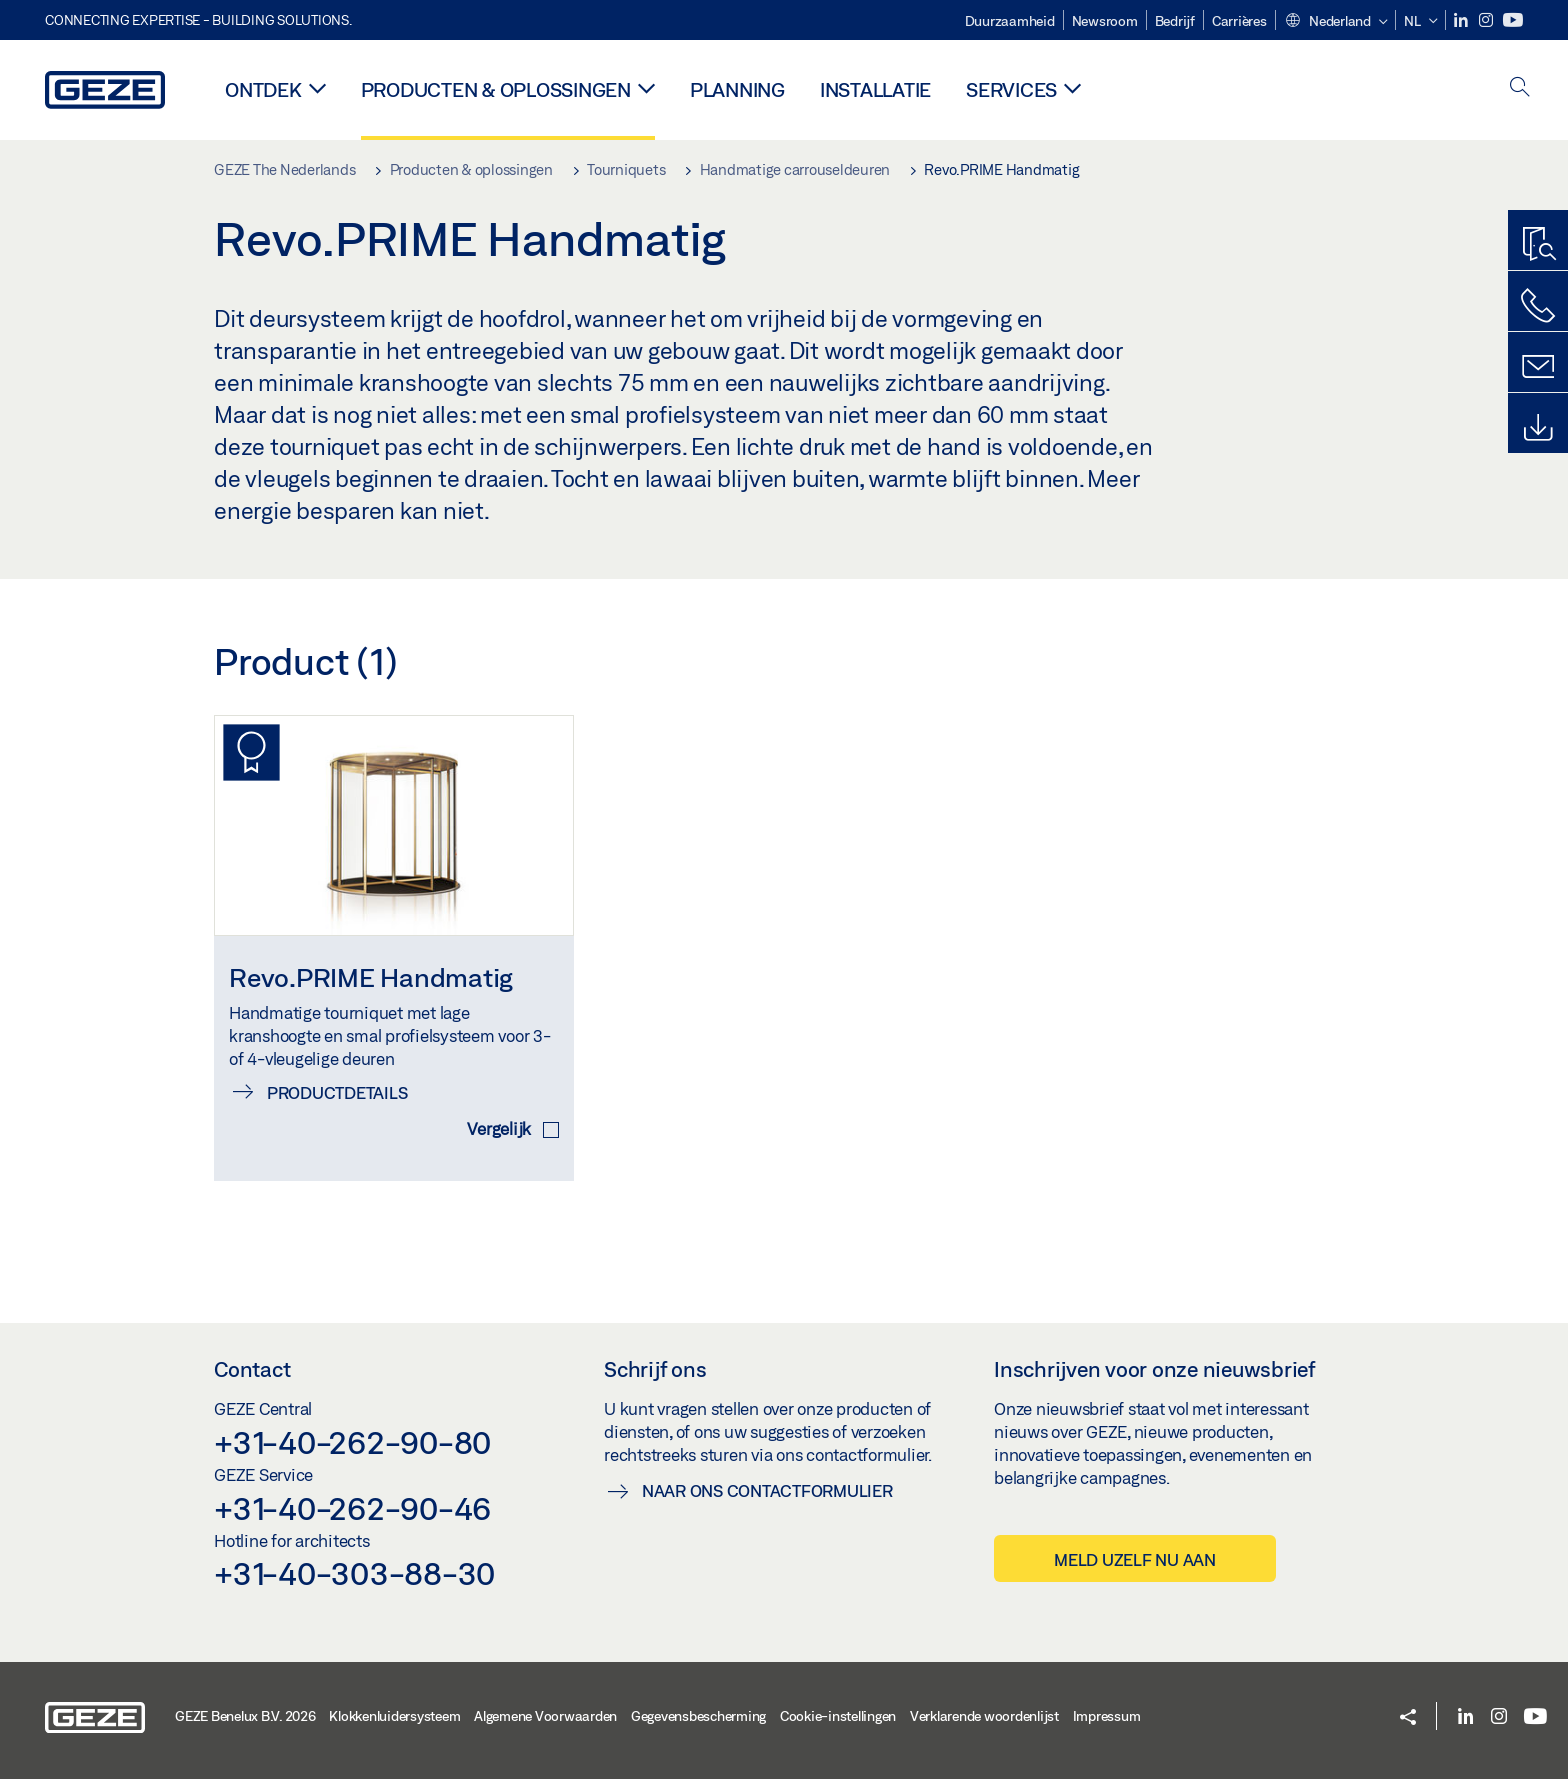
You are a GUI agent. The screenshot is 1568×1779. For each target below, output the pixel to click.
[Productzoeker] (1538, 245)
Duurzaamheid (1010, 21)
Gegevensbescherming (698, 1716)
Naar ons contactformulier (767, 1490)
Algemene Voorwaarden (545, 1716)
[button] (1336, 22)
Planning (737, 89)
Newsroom (1105, 21)
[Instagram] (1487, 20)
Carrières (1239, 21)
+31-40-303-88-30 (354, 1573)
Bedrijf (1175, 21)
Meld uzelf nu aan (1135, 1559)
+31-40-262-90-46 (352, 1508)
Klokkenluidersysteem (394, 1716)
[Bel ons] (1538, 306)
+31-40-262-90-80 (352, 1442)
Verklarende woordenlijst (984, 1716)
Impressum (1107, 1716)
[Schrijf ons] (1538, 367)
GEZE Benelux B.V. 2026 (245, 1716)
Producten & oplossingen (496, 89)
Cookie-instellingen (838, 1716)
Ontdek (263, 89)
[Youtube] (1513, 20)
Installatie (875, 89)
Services (1011, 89)
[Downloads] (1538, 428)
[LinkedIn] (1462, 20)
